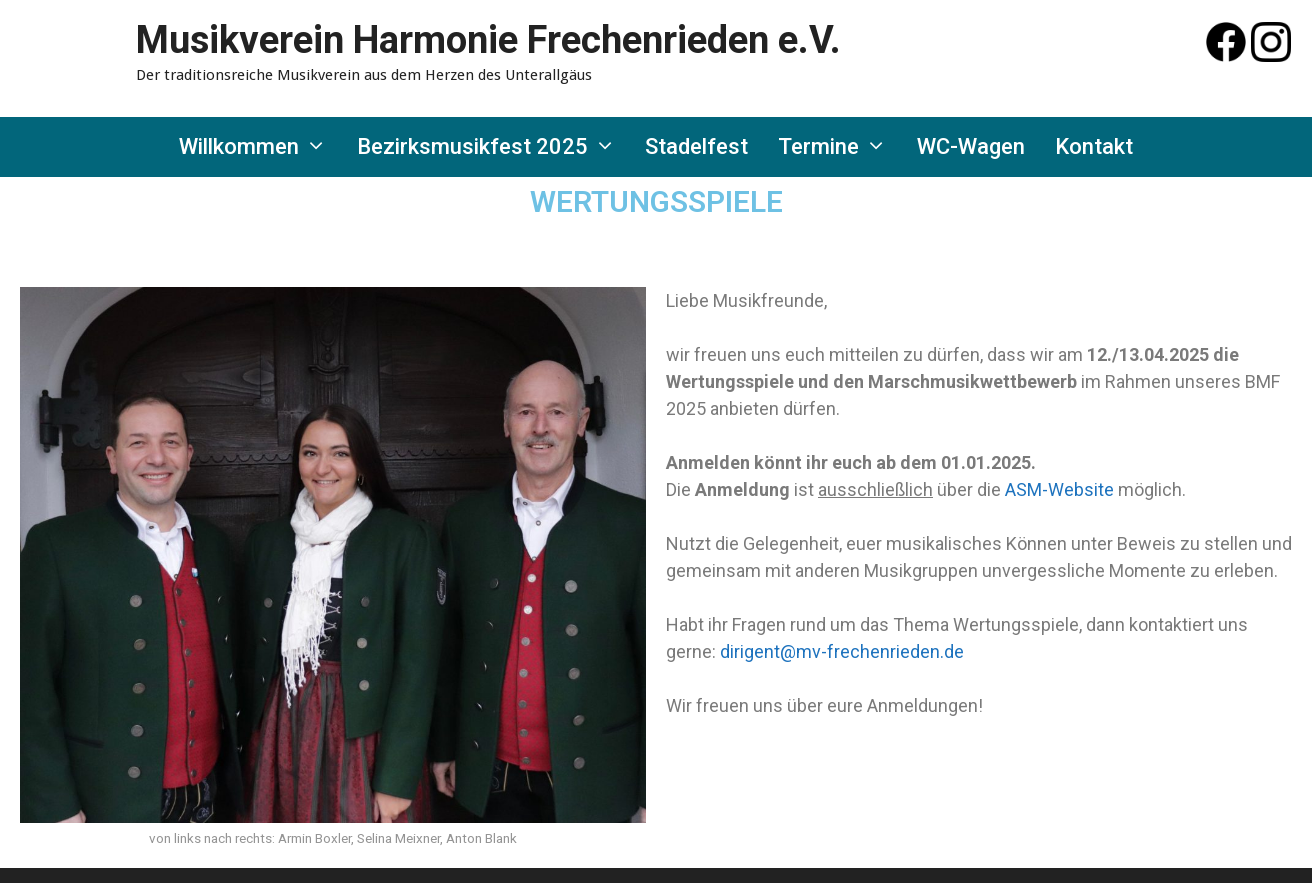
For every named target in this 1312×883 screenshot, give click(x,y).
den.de (937, 651)
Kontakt (1094, 146)
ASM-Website (1059, 489)
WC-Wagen (971, 146)
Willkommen (260, 147)
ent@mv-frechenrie (832, 651)
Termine (840, 147)
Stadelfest (696, 146)
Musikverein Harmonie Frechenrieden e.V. (488, 40)
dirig (737, 651)
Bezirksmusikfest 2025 (494, 147)
